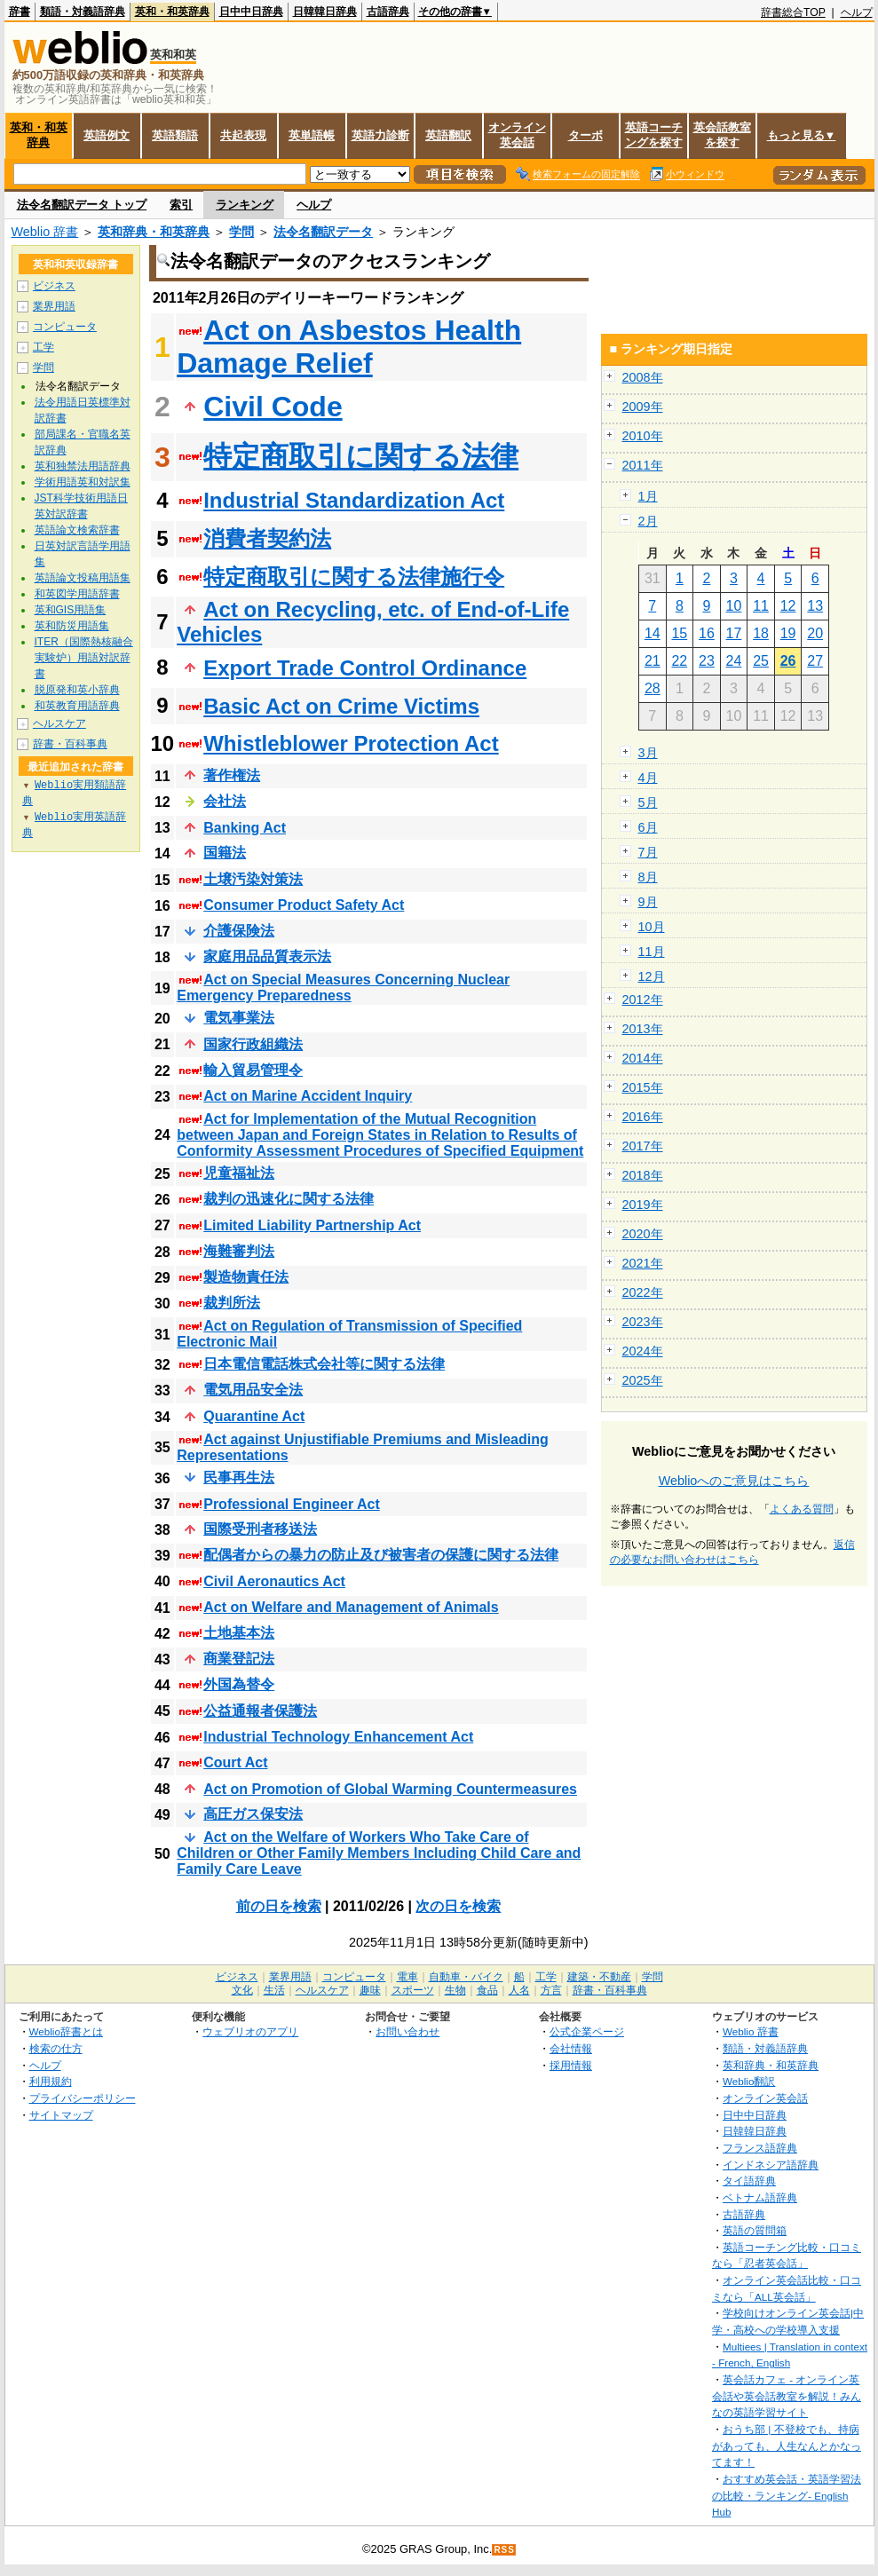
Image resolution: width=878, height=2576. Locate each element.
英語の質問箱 (755, 2230)
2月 (648, 521)
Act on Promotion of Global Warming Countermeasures (390, 1789)
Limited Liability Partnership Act (312, 1225)
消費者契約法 (267, 538)
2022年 (642, 1292)
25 (761, 660)
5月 (648, 802)
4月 (648, 777)
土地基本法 (238, 1632)
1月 (648, 496)
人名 (519, 1990)
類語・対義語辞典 (82, 11)
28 (652, 688)
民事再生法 (238, 1477)
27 (815, 660)
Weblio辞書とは (66, 2031)
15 (679, 633)
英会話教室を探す (722, 135)
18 (761, 633)
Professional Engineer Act (291, 1504)
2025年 (642, 1380)
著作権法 (231, 775)
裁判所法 (231, 1302)
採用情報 (571, 2065)
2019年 (642, 1204)
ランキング (244, 204)
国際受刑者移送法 (260, 1529)
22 (679, 660)
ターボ (585, 135)
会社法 (224, 801)
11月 (651, 951)
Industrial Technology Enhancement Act (338, 1736)
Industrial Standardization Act (353, 500)
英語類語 (175, 135)
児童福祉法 (238, 1173)
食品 (487, 1990)
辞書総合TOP (793, 12)
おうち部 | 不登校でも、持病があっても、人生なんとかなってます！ (786, 2445)
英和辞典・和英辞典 (154, 232)
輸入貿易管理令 (253, 1070)
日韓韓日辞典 (325, 11)
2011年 (642, 465)
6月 (648, 827)
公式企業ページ (587, 2031)
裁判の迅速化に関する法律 (288, 1198)
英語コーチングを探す (654, 135)
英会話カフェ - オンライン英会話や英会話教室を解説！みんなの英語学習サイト (786, 2396)
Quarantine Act (254, 1416)
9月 (648, 902)
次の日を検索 (458, 1906)
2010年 (642, 436)
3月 (648, 753)
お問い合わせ (407, 2031)
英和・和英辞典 (172, 11)
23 (707, 660)
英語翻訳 (448, 135)
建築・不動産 (599, 1977)
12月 (651, 976)
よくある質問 (802, 1509)
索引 (181, 204)
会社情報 (571, 2048)
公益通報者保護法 (260, 1711)
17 (734, 633)
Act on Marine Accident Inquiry (307, 1095)
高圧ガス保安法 (253, 1813)
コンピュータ (65, 326)
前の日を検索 (278, 1906)
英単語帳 (312, 135)
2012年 (642, 999)
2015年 (642, 1087)
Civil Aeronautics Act (274, 1581)
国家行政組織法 (253, 1044)
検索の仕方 (56, 2048)
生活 (274, 1990)
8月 (648, 877)
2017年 (642, 1146)
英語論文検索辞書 (77, 530)
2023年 (642, 1322)
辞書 (19, 11)
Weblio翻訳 (749, 2081)
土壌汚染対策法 (253, 879)
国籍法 (224, 852)
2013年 (642, 1029)
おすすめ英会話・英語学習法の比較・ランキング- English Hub (786, 2495)
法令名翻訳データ (323, 232)
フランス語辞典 (760, 2147)
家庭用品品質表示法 (267, 956)
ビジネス (54, 286)
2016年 (642, 1117)
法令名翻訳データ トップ (82, 204)
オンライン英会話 (517, 135)
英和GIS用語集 (71, 610)
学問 (241, 232)
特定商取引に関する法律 (360, 456)
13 (815, 605)
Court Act (235, 1762)
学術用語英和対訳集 (83, 482)
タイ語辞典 (749, 2180)
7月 (648, 852)
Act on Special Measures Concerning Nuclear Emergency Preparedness (343, 987)
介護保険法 (238, 930)
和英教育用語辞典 (77, 705)
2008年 (642, 377)
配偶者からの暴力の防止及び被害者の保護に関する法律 (380, 1554)
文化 (242, 1990)
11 (761, 605)
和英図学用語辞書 (77, 594)
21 (652, 660)
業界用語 (54, 306)
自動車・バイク (466, 1977)
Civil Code (272, 407)
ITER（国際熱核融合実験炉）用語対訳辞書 (84, 658)
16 (707, 633)
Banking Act (244, 827)
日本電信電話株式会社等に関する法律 (324, 1363)
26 (788, 660)
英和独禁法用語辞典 (83, 466)
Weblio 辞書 (45, 232)
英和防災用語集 (72, 626)
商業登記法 (238, 1658)
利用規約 (50, 2081)
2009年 (642, 406)
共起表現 (243, 135)
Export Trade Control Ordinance (364, 668)
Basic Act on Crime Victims (341, 706)
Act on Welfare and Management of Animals (351, 1607)
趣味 (370, 1990)
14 (652, 633)
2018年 (642, 1175)
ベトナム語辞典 (760, 2197)
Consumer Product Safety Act (303, 905)
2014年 (642, 1058)
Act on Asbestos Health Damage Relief (349, 346)
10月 (651, 927)
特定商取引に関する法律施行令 (353, 577)
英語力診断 (380, 135)
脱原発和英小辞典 (77, 690)
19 (788, 633)
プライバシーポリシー (82, 2098)
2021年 (642, 1263)
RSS (504, 2550)
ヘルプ (857, 12)
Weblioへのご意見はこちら (734, 1481)
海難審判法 (238, 1251)
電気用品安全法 (253, 1389)
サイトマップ (61, 2115)
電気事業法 (238, 1017)
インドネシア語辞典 (771, 2164)
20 (815, 633)
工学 (43, 347)
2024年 (642, 1351)
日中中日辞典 (251, 11)
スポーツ (413, 1990)
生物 (455, 1990)
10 (734, 605)
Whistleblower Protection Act (350, 743)
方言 (551, 1990)
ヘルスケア (59, 723)
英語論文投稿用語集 (83, 578)
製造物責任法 (246, 1276)
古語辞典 (388, 11)
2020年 (642, 1234)
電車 (407, 1977)
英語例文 (106, 135)
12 (788, 605)
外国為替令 (238, 1684)
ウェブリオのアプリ (250, 2031)
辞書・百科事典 (70, 744)
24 (734, 660)
